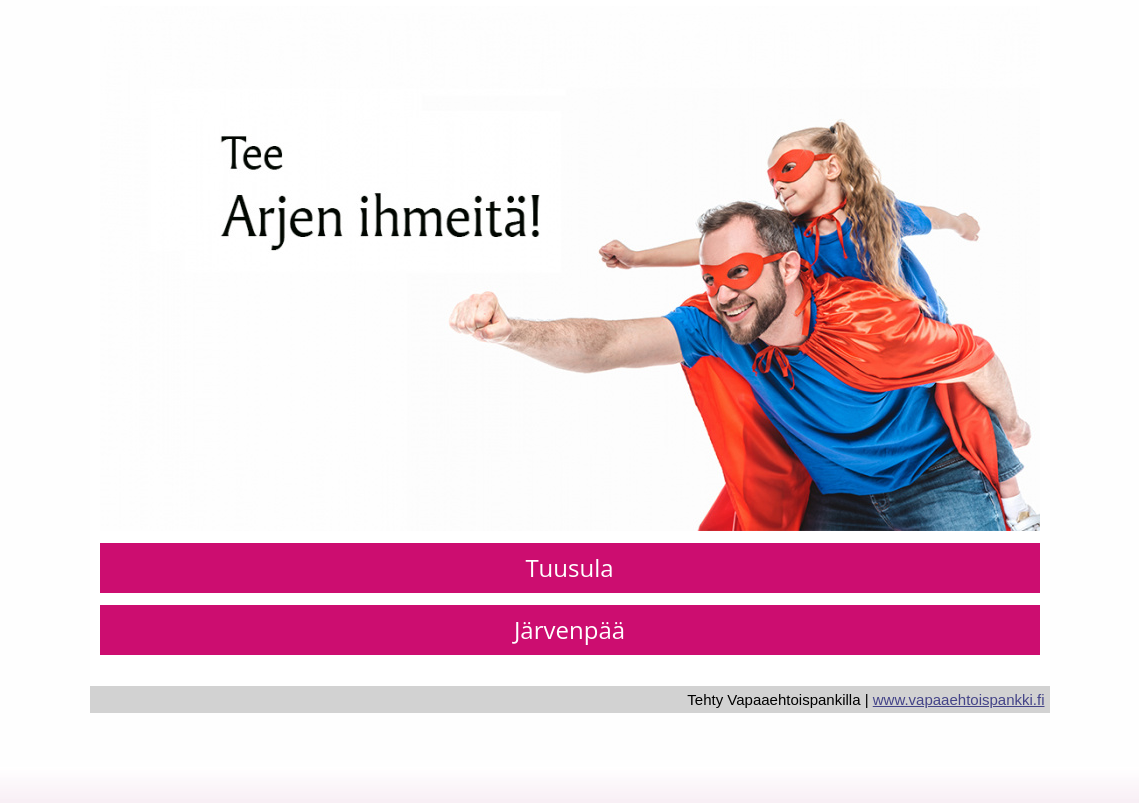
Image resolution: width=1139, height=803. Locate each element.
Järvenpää (569, 629)
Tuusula (569, 567)
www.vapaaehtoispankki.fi (959, 699)
